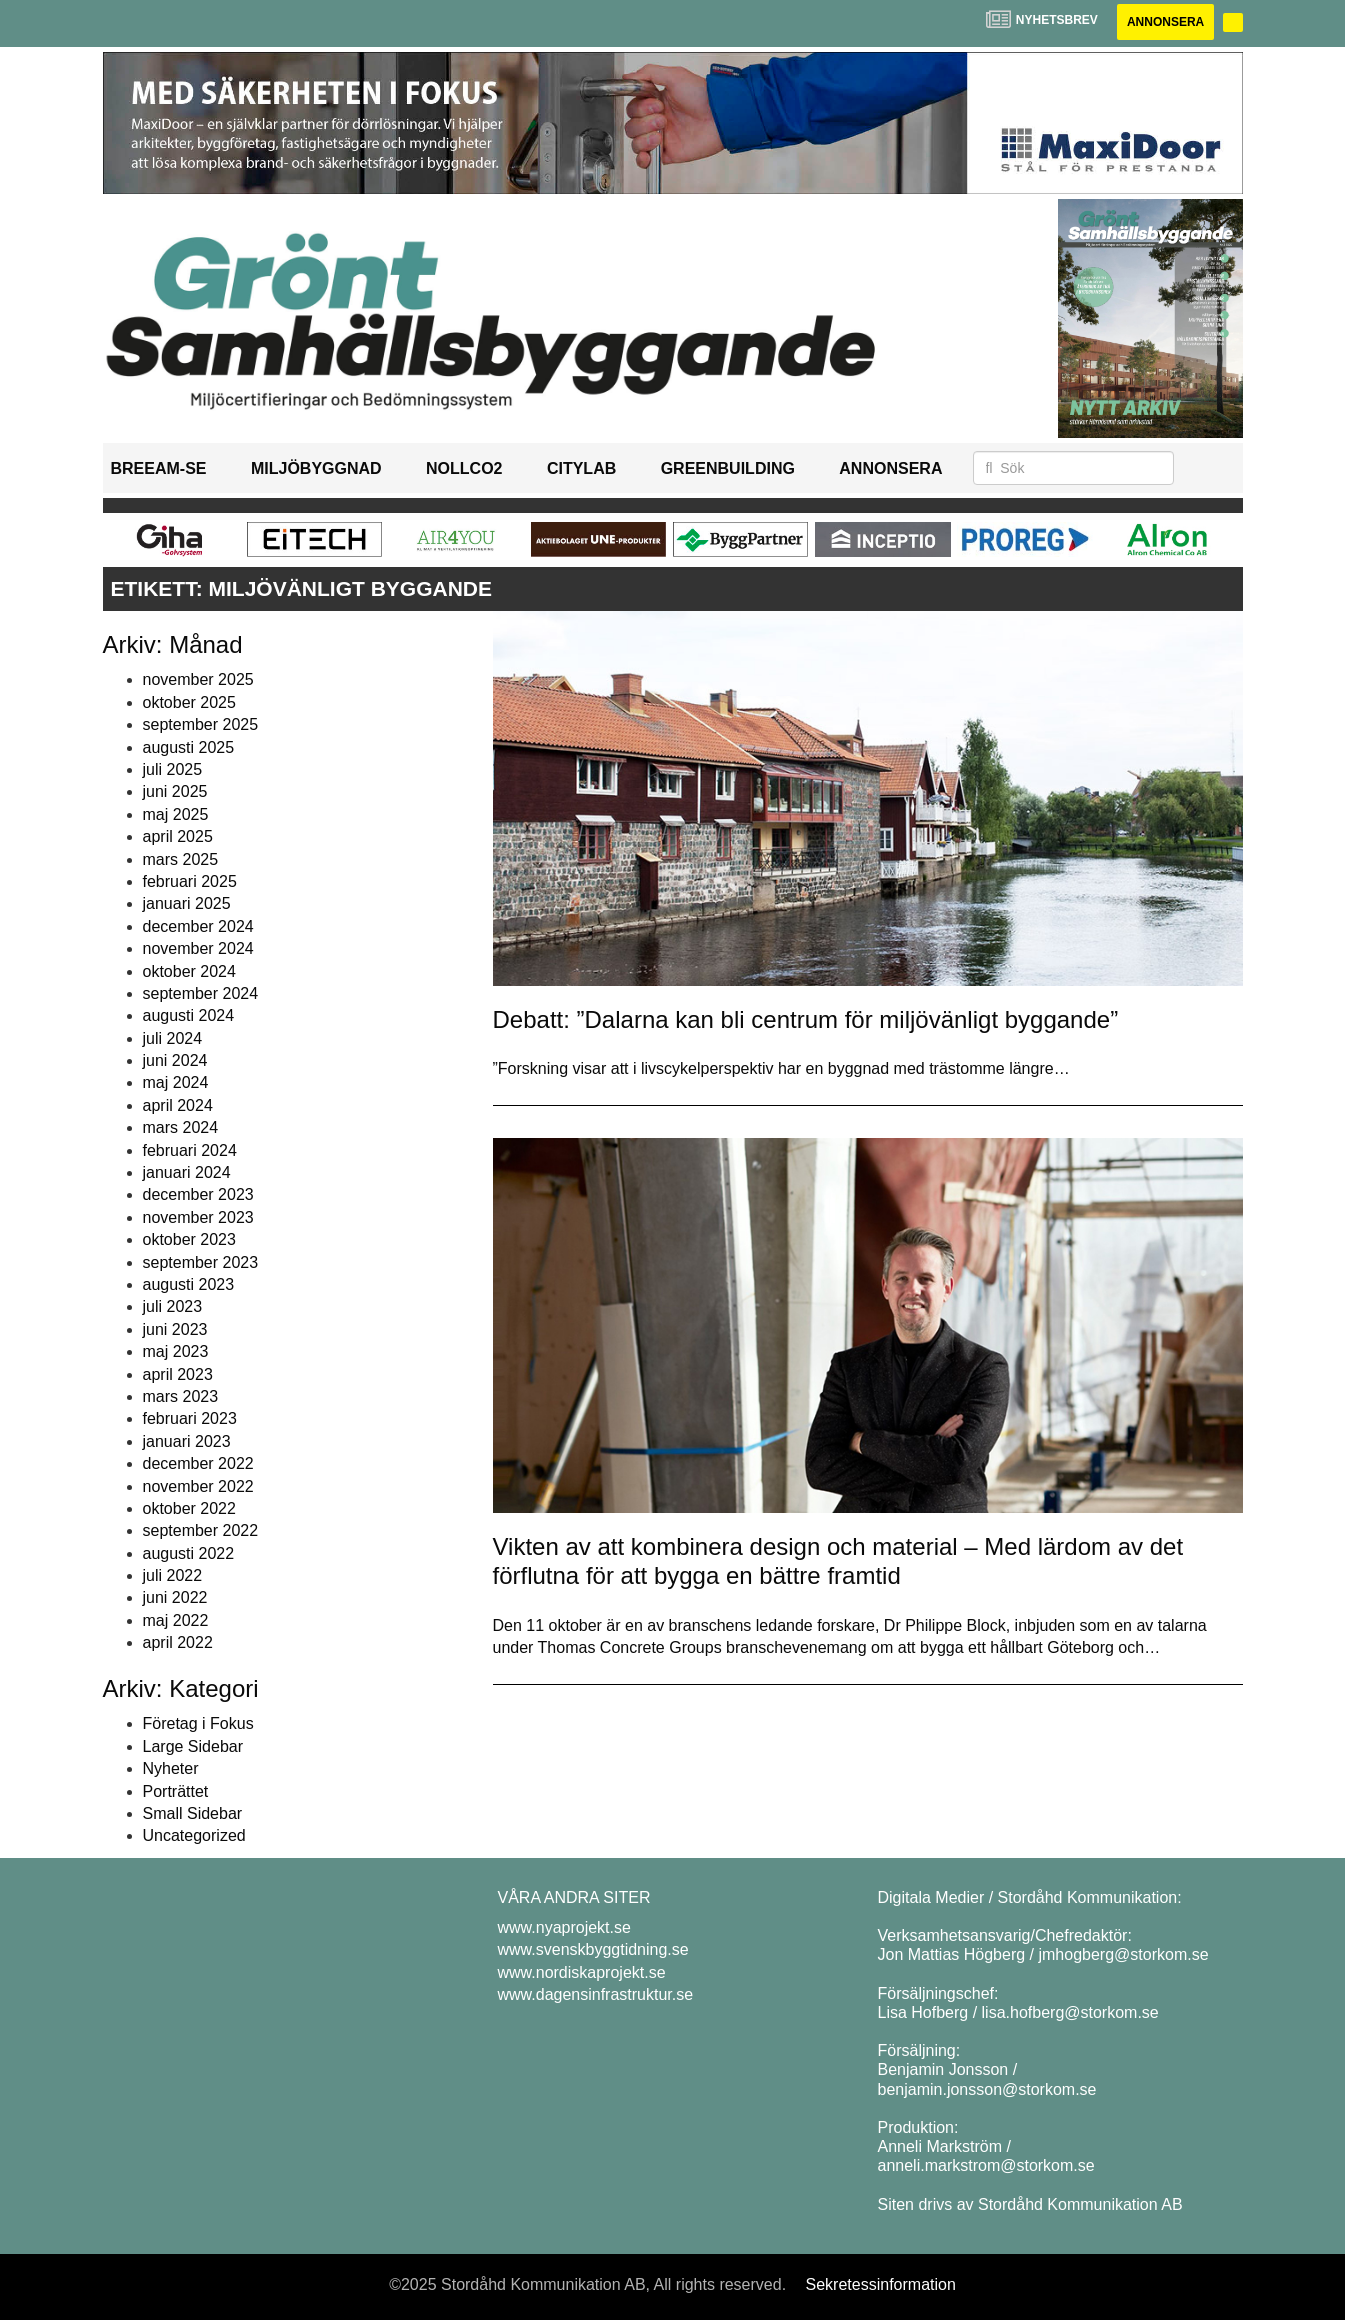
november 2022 (198, 1486)
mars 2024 (181, 1127)
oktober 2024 (189, 971)
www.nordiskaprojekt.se (582, 1972)
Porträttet (176, 1791)
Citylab (581, 468)
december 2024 (198, 926)
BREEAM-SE (159, 468)
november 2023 (198, 1217)
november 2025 (198, 679)
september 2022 (201, 1530)
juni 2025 (175, 791)
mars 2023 (181, 1396)
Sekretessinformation (881, 2284)
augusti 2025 (189, 747)
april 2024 (178, 1105)
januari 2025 (187, 903)
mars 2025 (181, 859)
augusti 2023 (189, 1284)
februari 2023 (190, 1418)
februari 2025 (190, 881)
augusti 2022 (189, 1553)
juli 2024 (173, 1038)
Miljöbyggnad (316, 468)
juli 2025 (173, 769)
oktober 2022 (189, 1508)
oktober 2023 (189, 1239)
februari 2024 (190, 1150)
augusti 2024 (189, 1015)
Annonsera (1165, 22)
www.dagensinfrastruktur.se (596, 1994)
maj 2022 (176, 1620)
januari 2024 (187, 1172)
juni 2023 (175, 1329)
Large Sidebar (193, 1746)
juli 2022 (173, 1575)
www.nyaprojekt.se (564, 1927)
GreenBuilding (728, 468)
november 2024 (198, 948)
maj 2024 (176, 1082)
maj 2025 (176, 814)
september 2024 (201, 993)
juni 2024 (175, 1060)
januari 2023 (187, 1441)
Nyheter (171, 1768)
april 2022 (178, 1642)
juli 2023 (173, 1306)
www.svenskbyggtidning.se (593, 1949)
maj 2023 (176, 1351)
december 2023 (198, 1194)
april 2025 (178, 836)
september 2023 (201, 1262)
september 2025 (201, 724)
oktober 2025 (189, 702)
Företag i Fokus (198, 1723)
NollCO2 (464, 468)
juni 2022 (175, 1597)
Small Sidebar (193, 1813)
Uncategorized (194, 1835)
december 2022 (198, 1463)
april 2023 (178, 1374)
